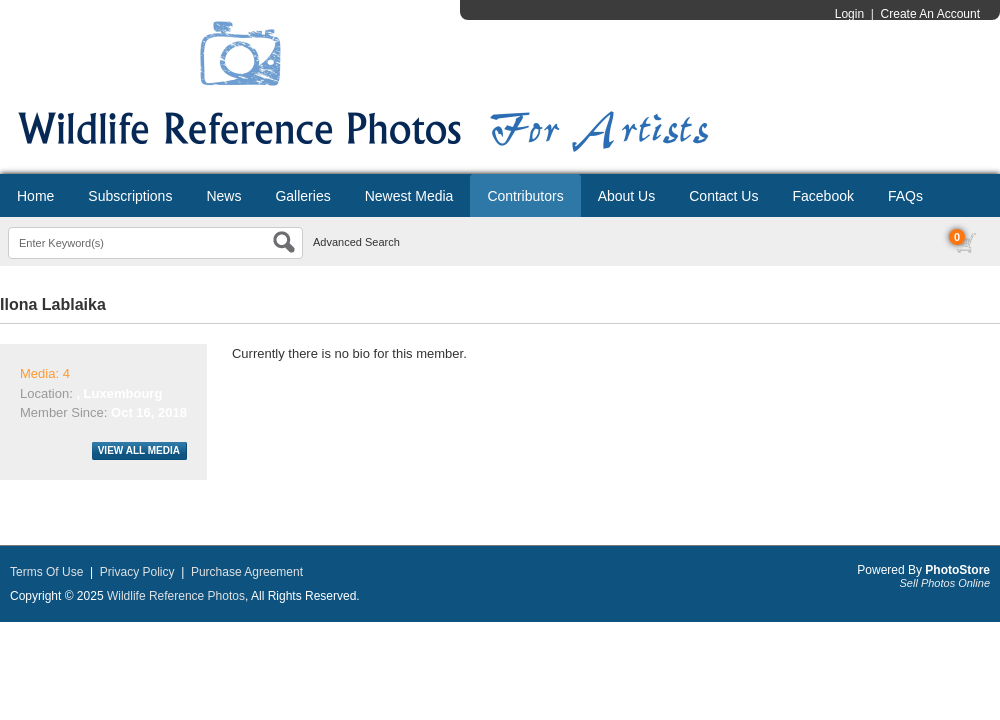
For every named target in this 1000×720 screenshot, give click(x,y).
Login (849, 14)
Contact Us (723, 196)
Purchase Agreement (247, 572)
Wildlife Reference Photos (176, 596)
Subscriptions (130, 196)
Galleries (302, 196)
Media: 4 (45, 373)
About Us (627, 196)
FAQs (905, 196)
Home (35, 196)
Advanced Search (356, 242)
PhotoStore (957, 570)
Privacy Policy (137, 572)
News (223, 196)
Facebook (822, 196)
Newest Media (409, 196)
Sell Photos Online (945, 583)
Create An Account (930, 14)
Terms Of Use (46, 572)
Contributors (525, 196)
